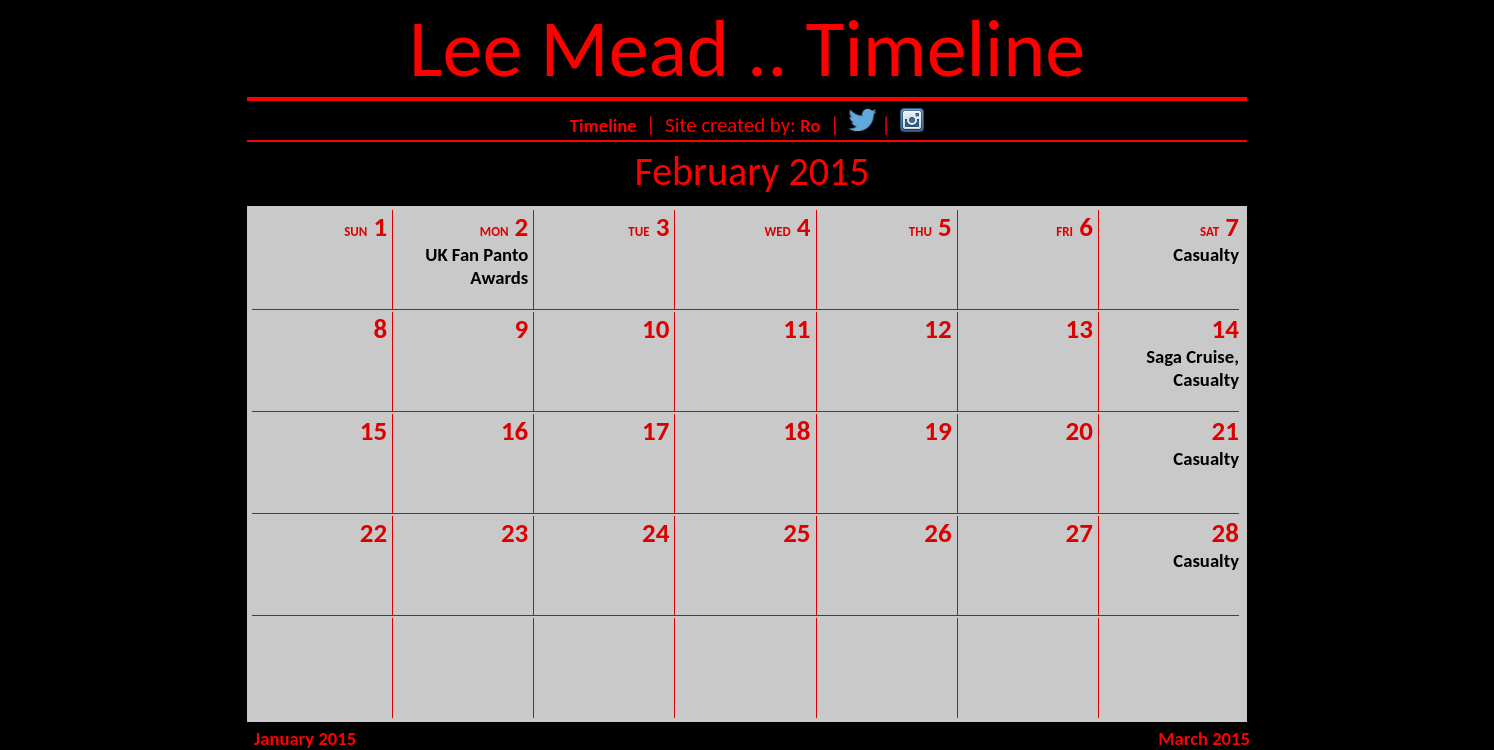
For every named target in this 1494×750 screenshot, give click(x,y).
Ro (810, 125)
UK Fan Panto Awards (476, 266)
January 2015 (305, 738)
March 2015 (1204, 738)
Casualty (1206, 254)
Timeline (603, 125)
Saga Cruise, (1192, 356)
